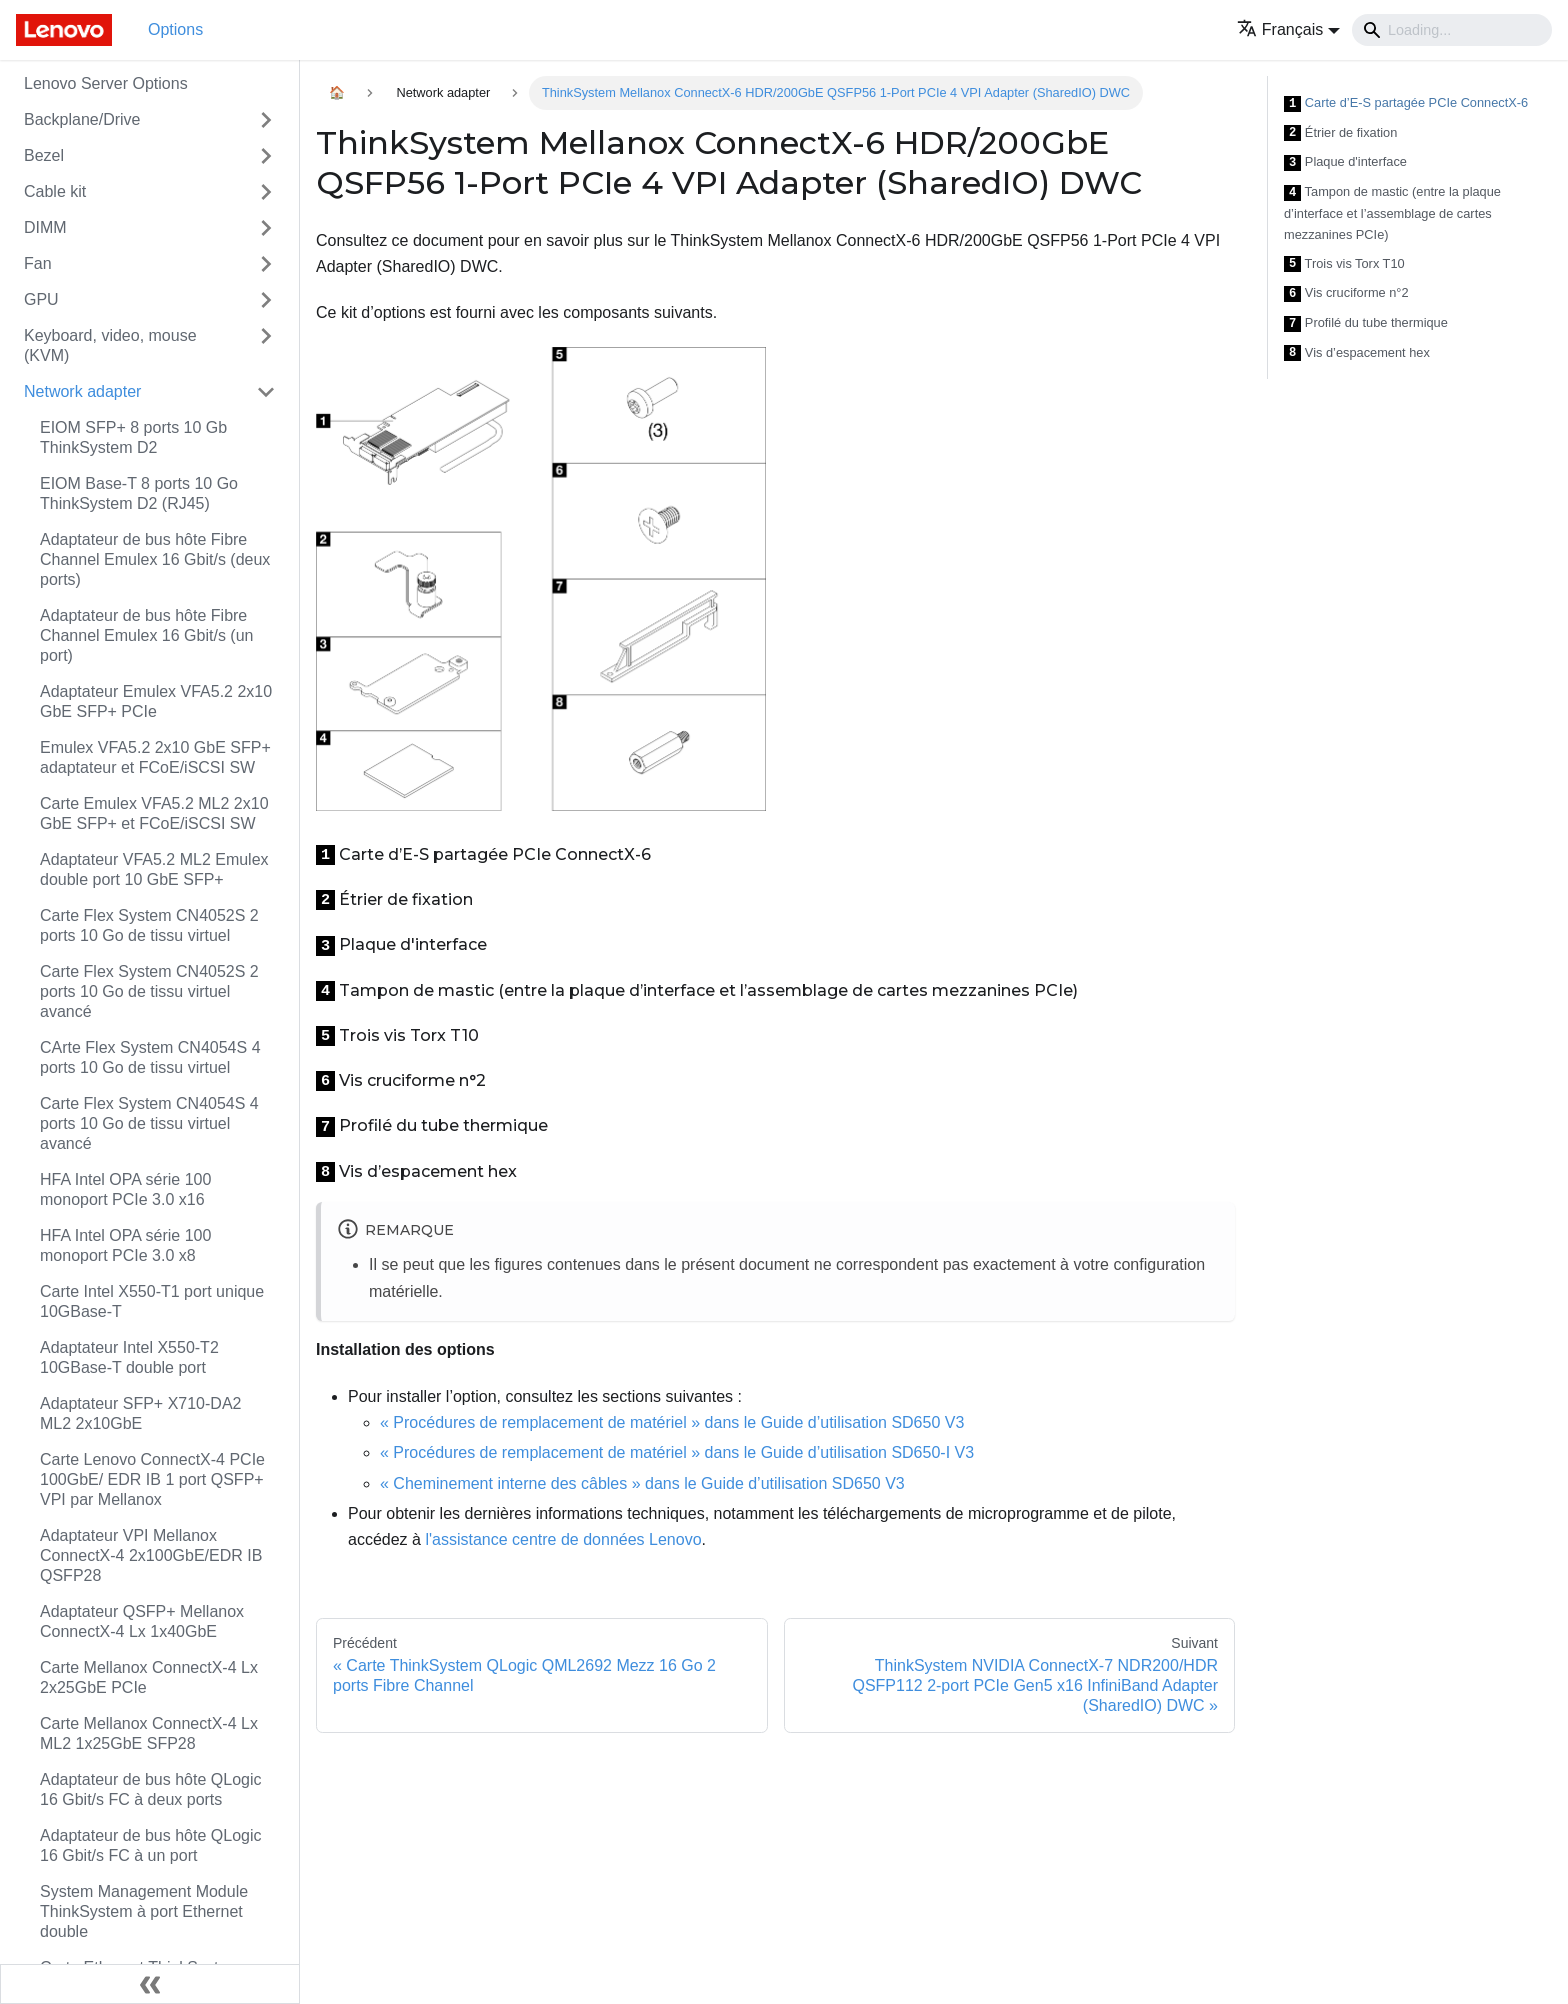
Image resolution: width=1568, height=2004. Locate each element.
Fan (38, 263)
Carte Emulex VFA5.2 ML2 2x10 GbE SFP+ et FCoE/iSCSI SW (154, 813)
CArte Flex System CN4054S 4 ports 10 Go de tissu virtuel (150, 1057)
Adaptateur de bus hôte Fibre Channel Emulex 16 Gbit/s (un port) (146, 635)
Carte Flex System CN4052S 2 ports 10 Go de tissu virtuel (149, 925)
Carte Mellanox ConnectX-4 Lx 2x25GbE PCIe (149, 1677)
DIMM (45, 227)
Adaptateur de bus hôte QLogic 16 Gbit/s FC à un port (151, 1845)
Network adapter (82, 391)
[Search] (1452, 30)
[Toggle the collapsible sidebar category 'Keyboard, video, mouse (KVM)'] (266, 346)
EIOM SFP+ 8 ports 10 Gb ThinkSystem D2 (133, 437)
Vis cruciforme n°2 (1346, 293)
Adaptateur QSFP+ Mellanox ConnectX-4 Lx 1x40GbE (142, 1621)
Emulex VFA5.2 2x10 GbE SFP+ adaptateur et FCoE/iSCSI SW (155, 757)
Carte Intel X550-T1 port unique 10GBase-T (152, 1301)
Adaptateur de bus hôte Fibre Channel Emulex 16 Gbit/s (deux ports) (155, 559)
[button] (1288, 29)
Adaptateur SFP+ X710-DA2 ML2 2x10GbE (140, 1413)
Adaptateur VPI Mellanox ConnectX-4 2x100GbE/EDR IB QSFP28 (151, 1555)
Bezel (44, 155)
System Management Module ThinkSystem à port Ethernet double (144, 1911)
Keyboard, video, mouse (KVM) (110, 345)
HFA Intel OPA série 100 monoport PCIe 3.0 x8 (125, 1245)
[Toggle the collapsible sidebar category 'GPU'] (266, 300)
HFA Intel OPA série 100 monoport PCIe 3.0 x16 (125, 1189)
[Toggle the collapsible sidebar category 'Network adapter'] (266, 392)
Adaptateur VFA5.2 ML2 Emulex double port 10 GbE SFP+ (154, 869)
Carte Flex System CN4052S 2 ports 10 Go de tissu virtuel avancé (149, 991)
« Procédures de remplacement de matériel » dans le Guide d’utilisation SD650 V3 (672, 1422)
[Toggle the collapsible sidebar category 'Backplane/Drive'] (266, 120)
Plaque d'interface (1345, 162)
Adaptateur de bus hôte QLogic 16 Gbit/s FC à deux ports (151, 1789)
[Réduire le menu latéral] (150, 1984)
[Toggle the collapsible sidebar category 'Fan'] (266, 264)
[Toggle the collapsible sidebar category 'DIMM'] (266, 228)
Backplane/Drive (82, 119)
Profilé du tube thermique (1366, 323)
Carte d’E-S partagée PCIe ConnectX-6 (1406, 103)
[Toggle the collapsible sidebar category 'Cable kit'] (266, 192)
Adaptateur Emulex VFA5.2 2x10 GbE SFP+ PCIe (156, 701)
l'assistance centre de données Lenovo (563, 1539)
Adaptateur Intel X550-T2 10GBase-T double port (129, 1357)
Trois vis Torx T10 (1344, 264)
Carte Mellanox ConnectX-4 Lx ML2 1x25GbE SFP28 (149, 1733)
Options (175, 29)
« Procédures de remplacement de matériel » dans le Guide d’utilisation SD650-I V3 (677, 1452)
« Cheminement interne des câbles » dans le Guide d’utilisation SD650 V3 (642, 1483)
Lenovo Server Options (106, 83)
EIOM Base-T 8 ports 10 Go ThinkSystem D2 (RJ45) (139, 493)
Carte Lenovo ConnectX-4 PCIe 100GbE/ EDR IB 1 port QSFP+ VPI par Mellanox (152, 1479)
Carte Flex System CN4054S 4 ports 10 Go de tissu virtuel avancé (149, 1123)
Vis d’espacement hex (1357, 353)
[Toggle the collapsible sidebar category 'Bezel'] (266, 156)
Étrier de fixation (1340, 133)
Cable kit (55, 191)
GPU (41, 299)
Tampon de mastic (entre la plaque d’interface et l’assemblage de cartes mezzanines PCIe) (1392, 213)
